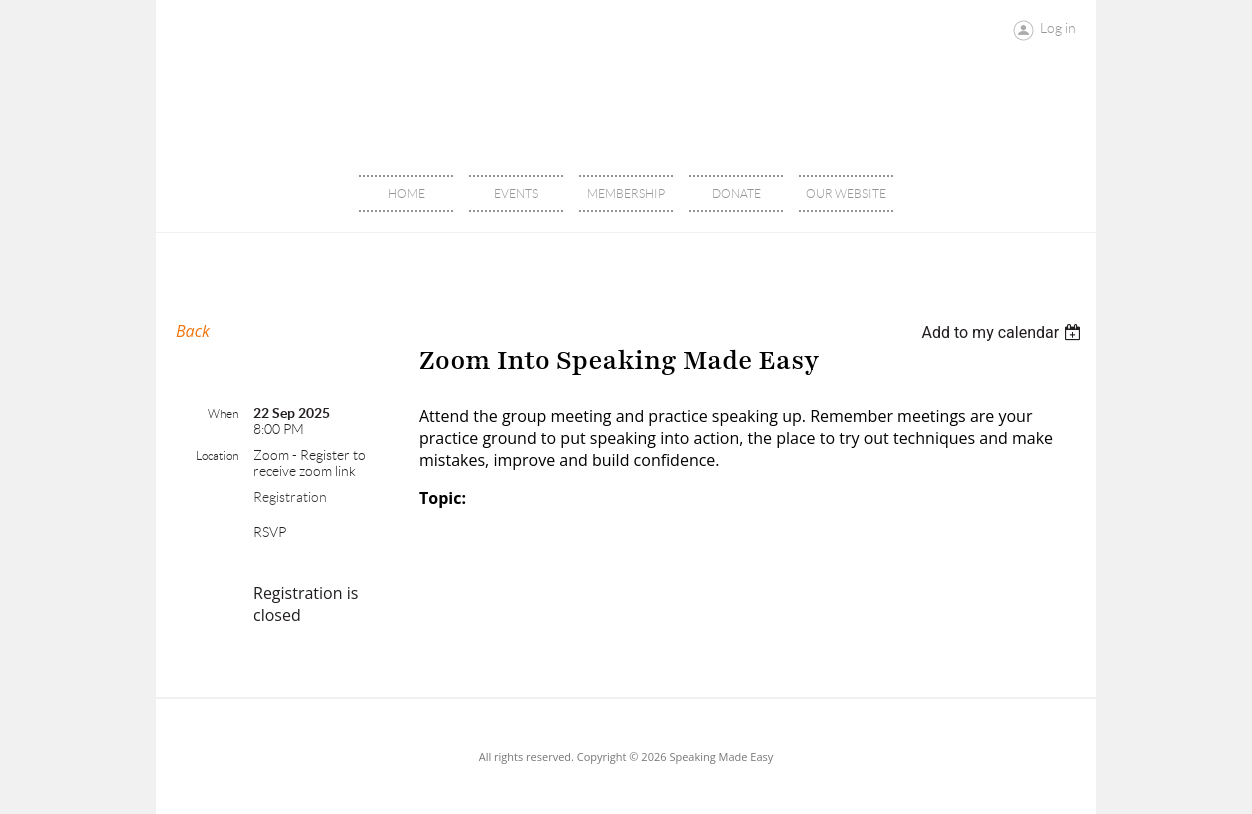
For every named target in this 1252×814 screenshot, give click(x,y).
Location (217, 455)
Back (193, 331)
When (223, 413)
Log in (1058, 28)
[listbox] (1003, 332)
